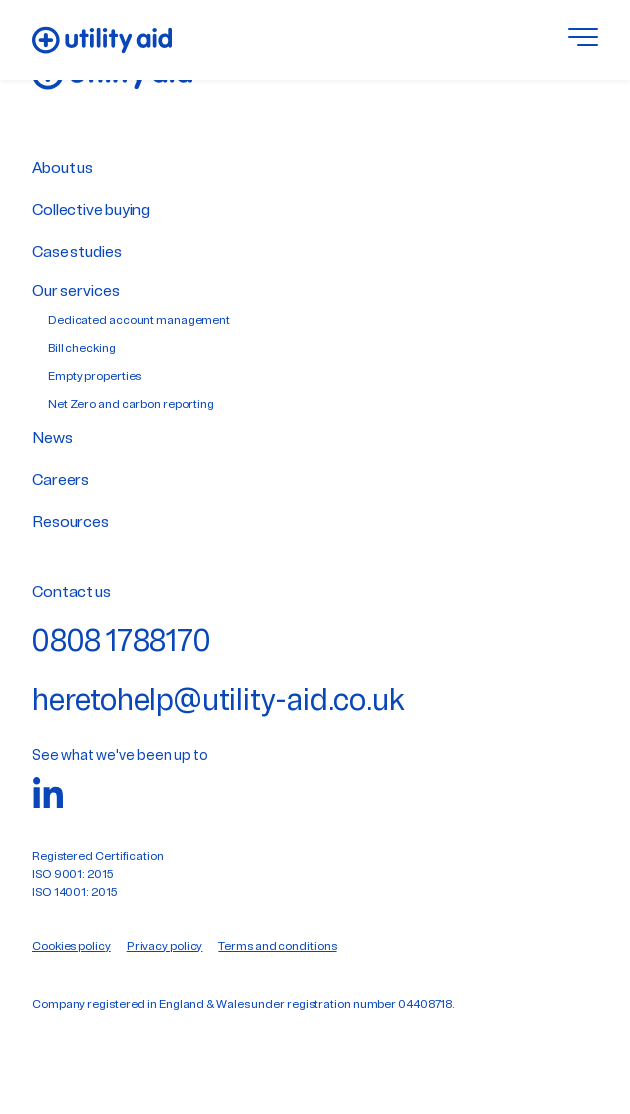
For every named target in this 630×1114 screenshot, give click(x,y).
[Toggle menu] (583, 40)
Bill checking (82, 349)
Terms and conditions (277, 947)
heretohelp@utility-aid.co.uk (218, 702)
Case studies (77, 253)
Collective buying (91, 211)
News (52, 439)
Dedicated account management (139, 321)
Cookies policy (71, 947)
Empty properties (94, 377)
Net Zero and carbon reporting (131, 405)
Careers (60, 481)
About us (62, 169)
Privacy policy (165, 947)
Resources (70, 523)
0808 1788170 (121, 643)
